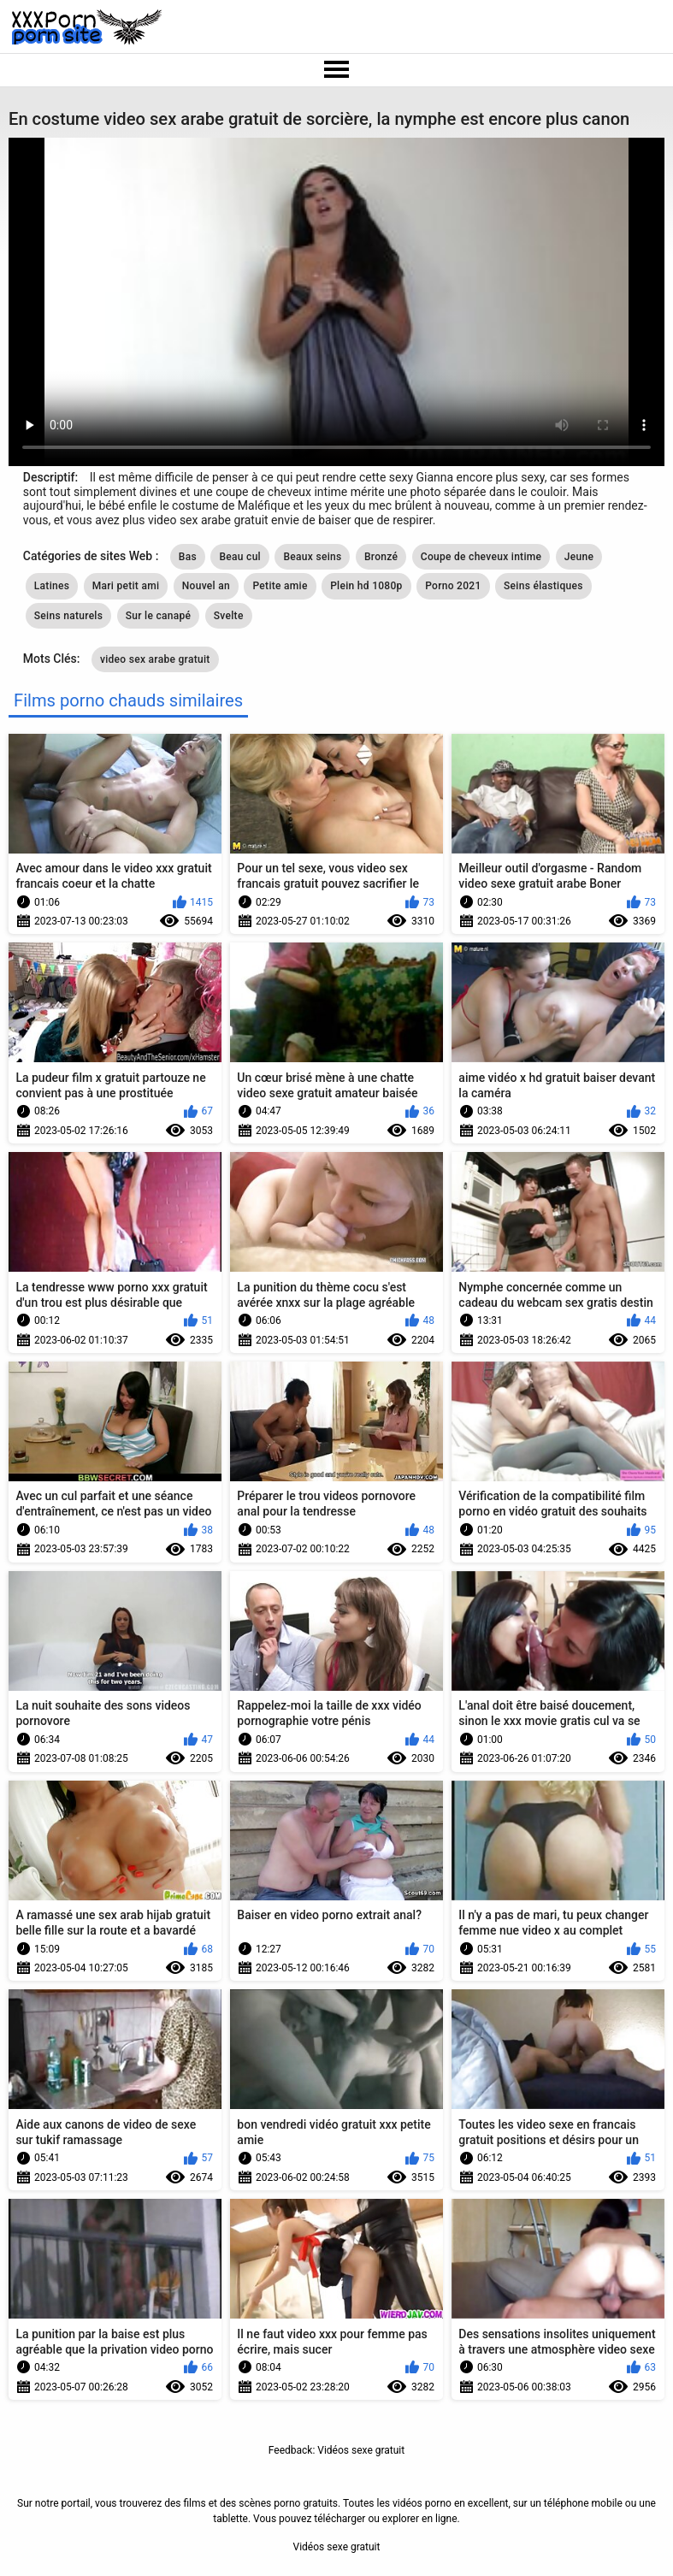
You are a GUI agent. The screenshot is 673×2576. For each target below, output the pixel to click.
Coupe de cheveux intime (481, 557)
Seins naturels (68, 616)
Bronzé (381, 557)
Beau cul (240, 557)
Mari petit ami (126, 586)
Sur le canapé (159, 616)
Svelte (229, 616)
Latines (51, 586)
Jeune (578, 557)
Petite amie (279, 586)
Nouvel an (206, 586)
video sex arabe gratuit (155, 659)
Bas (188, 557)
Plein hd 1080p (366, 586)
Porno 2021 (453, 586)
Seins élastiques (543, 586)
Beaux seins (312, 557)
